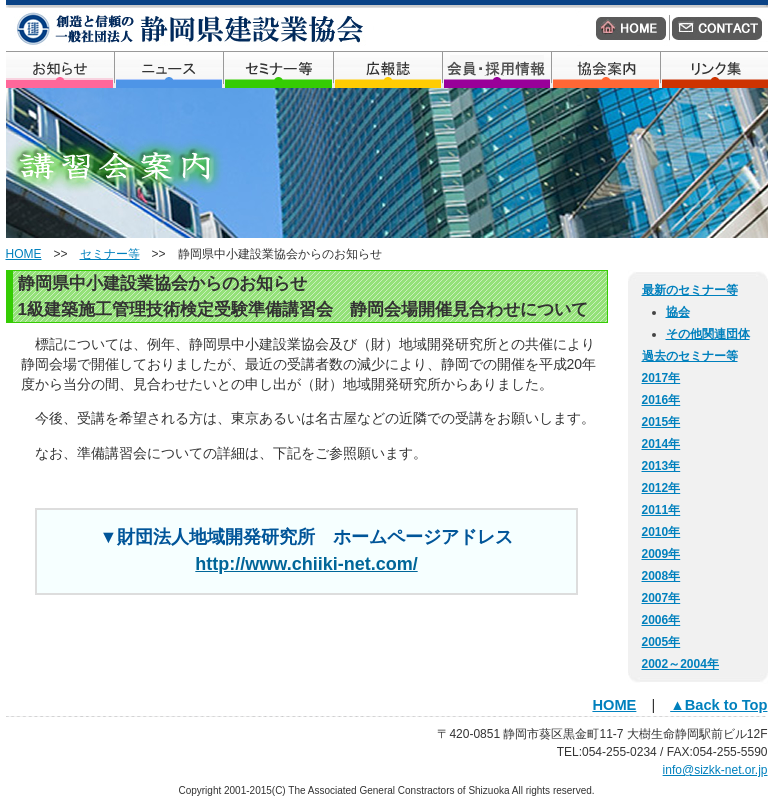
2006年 (661, 620)
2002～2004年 (680, 664)
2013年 (661, 466)
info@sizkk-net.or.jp (715, 770)
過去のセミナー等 (690, 356)
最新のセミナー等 (690, 290)
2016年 (661, 400)
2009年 (661, 554)
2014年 (661, 444)
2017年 (661, 378)
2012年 (661, 488)
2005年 (661, 642)
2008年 (661, 576)
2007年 (661, 598)
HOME (24, 254)
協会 (678, 312)
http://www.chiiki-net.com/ (306, 564)
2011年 (661, 510)
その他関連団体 (708, 334)
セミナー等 (110, 254)
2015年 (661, 422)
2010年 (661, 532)
